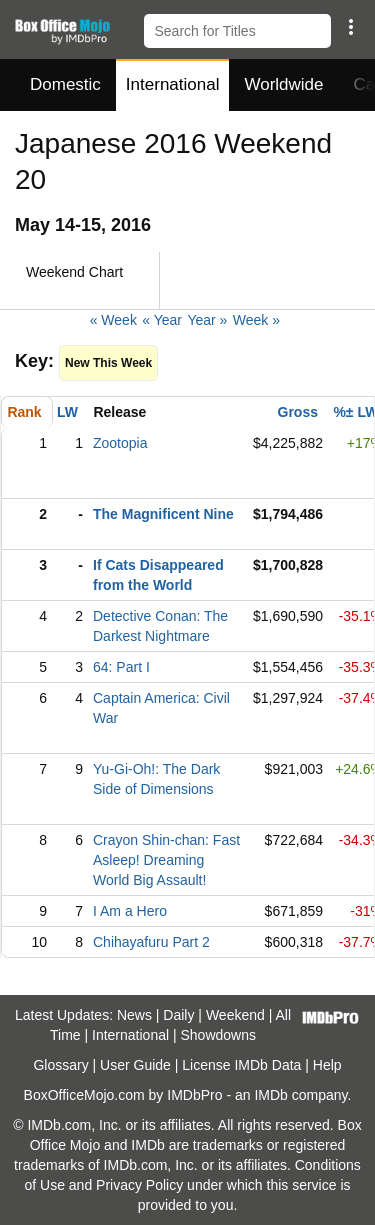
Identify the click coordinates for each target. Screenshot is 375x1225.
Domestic (65, 84)
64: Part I (121, 667)
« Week (113, 320)
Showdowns (219, 1035)
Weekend (235, 1015)
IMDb (270, 1095)
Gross (298, 412)
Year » (207, 320)
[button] (350, 27)
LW (67, 412)
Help (327, 1065)
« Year (162, 320)
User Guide (135, 1065)
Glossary (60, 1065)
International (173, 84)
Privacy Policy (139, 1185)
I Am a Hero (130, 911)
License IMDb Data (241, 1065)
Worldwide (283, 84)
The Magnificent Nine (163, 514)
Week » (256, 320)
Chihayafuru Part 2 (151, 942)
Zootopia (120, 443)
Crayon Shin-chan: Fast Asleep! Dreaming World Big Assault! (166, 860)
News (134, 1015)
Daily (178, 1015)
